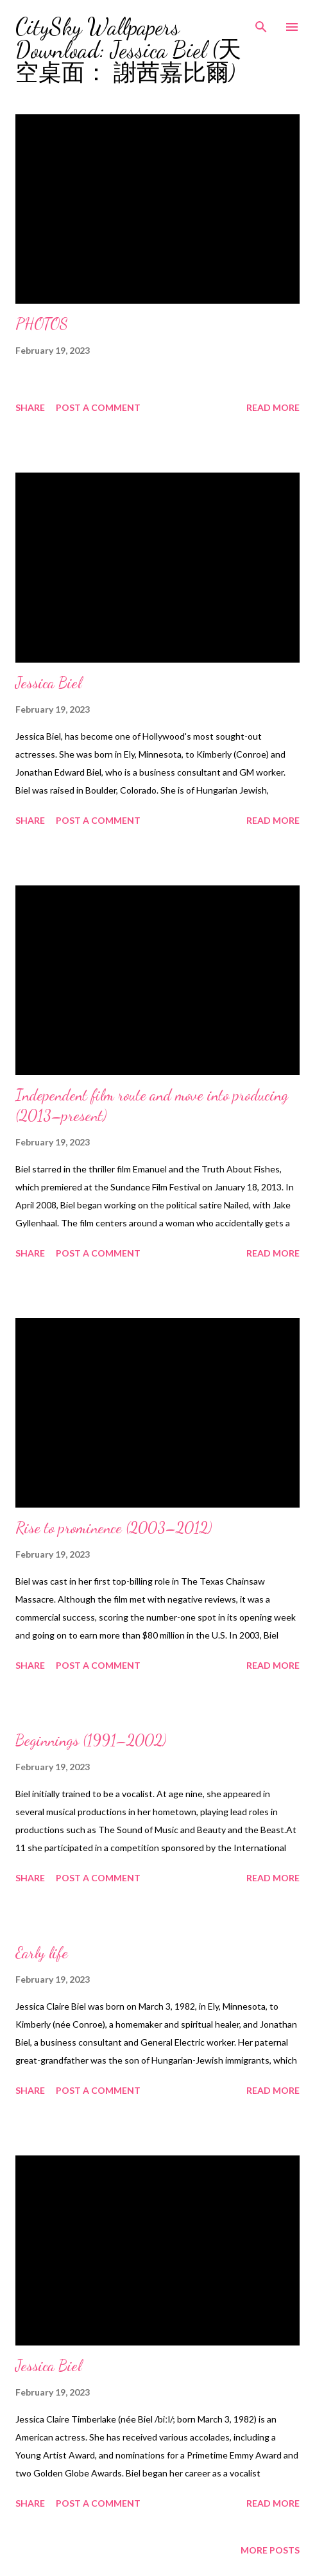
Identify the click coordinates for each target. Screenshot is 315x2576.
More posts (270, 2550)
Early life (41, 1953)
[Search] (261, 23)
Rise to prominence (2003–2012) (113, 1528)
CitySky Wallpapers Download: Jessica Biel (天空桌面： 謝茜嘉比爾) (128, 50)
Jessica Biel (48, 683)
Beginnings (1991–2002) (90, 1740)
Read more (273, 407)
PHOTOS (41, 324)
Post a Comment (98, 407)
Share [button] (30, 407)
